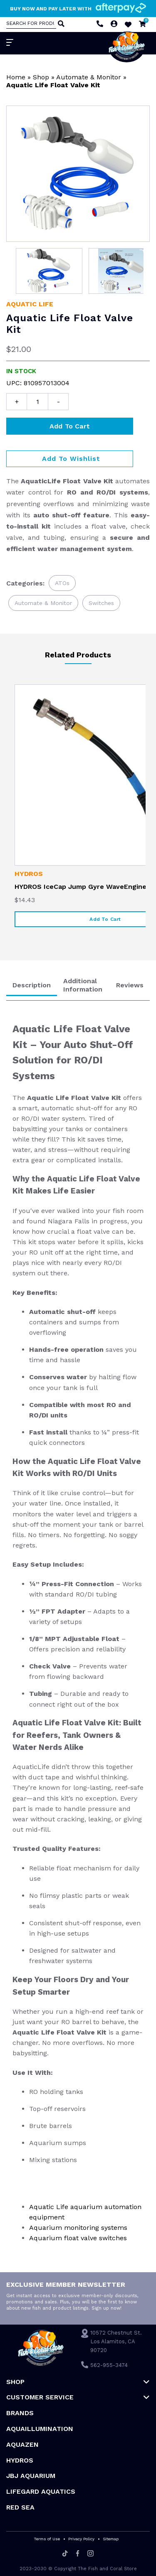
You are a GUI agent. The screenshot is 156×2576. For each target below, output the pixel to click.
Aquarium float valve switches (78, 2238)
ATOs (62, 583)
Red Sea (20, 2507)
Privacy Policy (81, 2539)
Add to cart (70, 426)
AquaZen (22, 2444)
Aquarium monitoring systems (78, 2228)
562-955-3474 (109, 2365)
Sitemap (111, 2539)
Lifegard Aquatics (40, 2491)
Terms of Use (47, 2539)
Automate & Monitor (88, 77)
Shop (41, 77)
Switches (101, 603)
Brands (20, 2413)
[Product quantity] (37, 401)
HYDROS (29, 874)
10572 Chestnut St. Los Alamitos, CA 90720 (116, 2341)
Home (15, 77)
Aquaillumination (39, 2429)
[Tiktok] (65, 2554)
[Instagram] (90, 2554)
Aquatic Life (29, 304)
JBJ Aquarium (30, 2476)
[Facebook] (77, 2554)
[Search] (60, 24)
